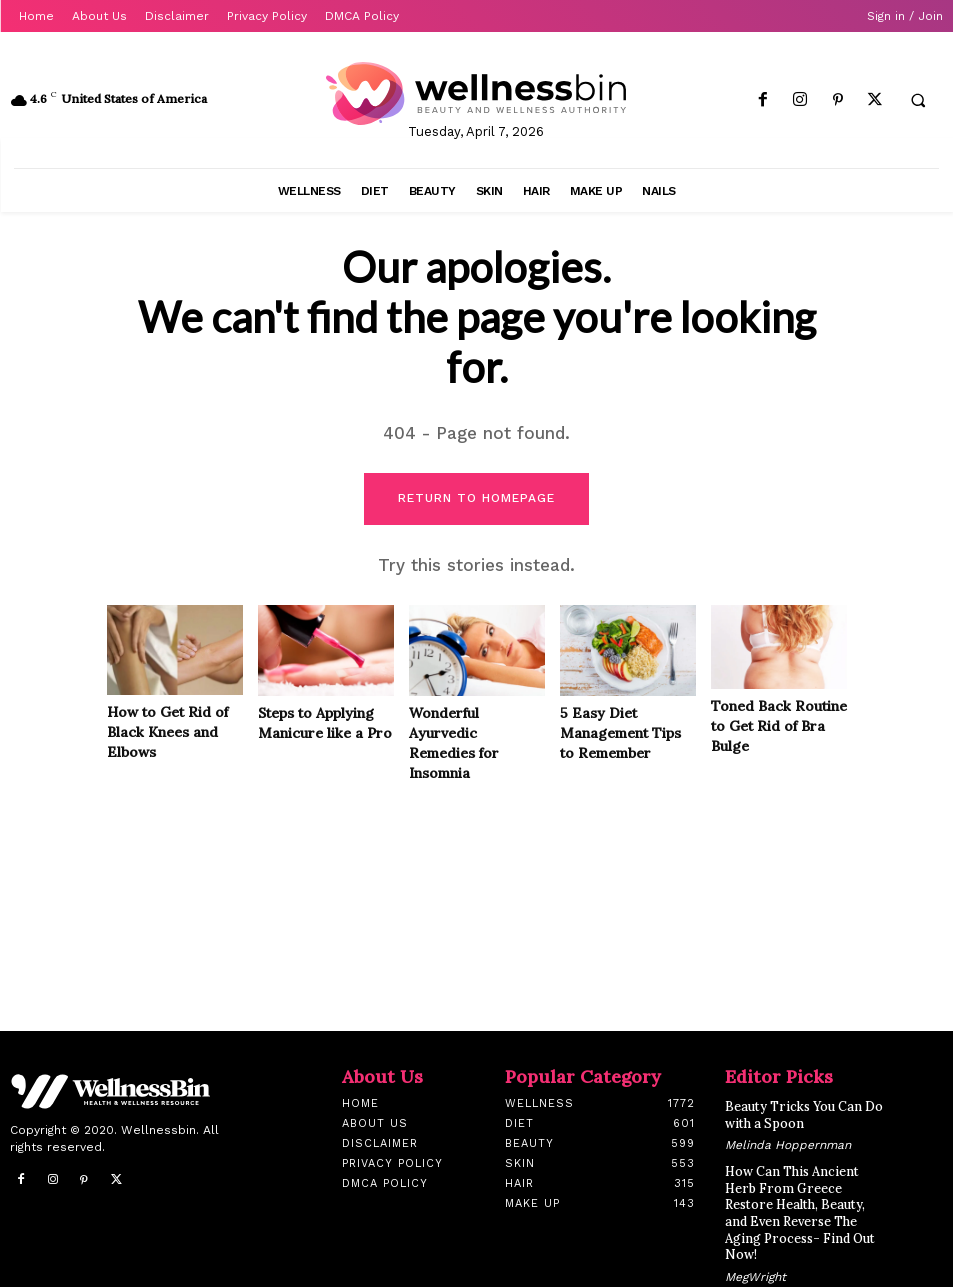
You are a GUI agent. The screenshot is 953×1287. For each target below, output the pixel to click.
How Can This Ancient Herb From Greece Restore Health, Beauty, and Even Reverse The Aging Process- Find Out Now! (807, 1199)
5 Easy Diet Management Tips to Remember (620, 733)
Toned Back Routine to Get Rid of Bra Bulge (779, 727)
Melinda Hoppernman (788, 1143)
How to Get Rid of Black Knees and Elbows (167, 732)
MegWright (755, 1253)
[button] (918, 101)
